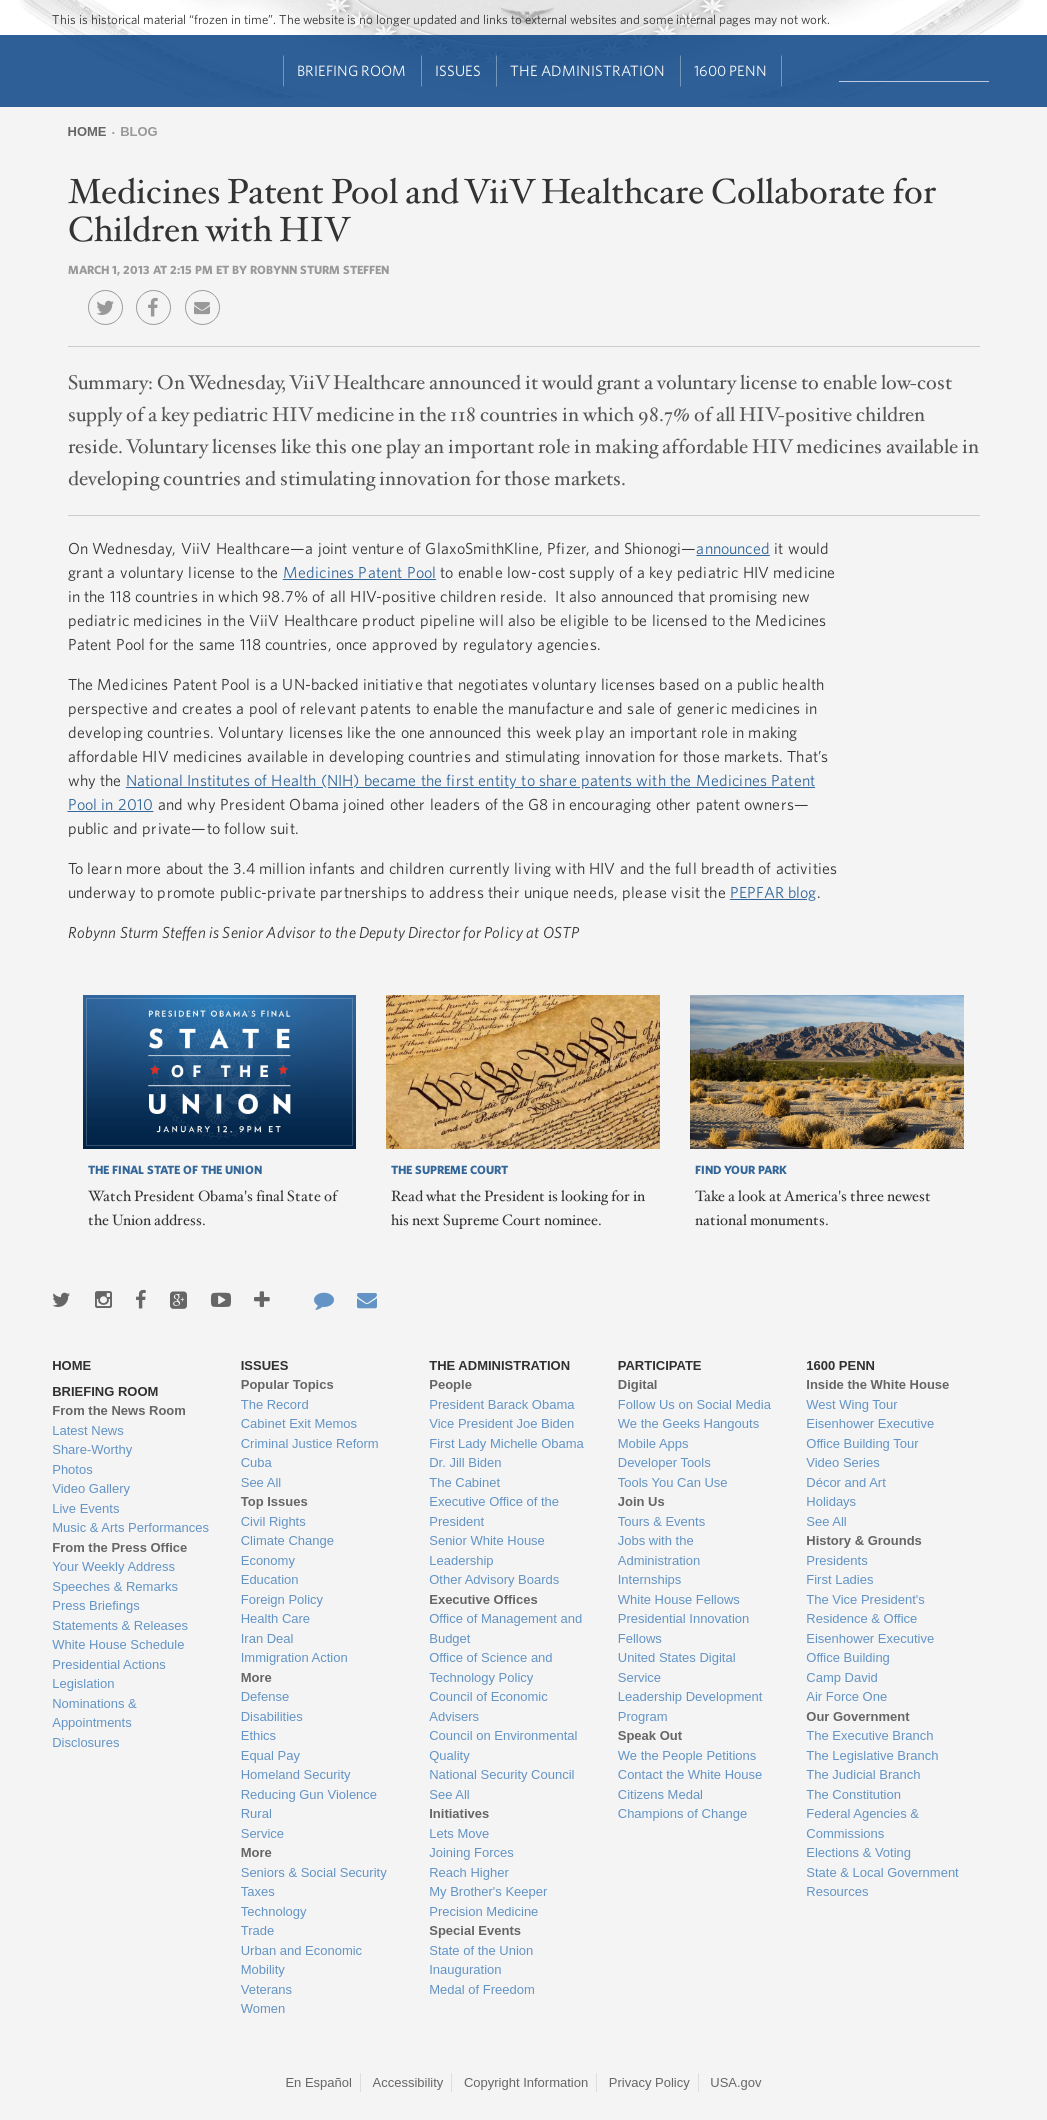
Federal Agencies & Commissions (862, 1823)
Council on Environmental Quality (503, 1745)
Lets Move (459, 1833)
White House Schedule (118, 1644)
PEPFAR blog (773, 892)
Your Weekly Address (113, 1566)
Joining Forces (471, 1852)
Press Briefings (95, 1605)
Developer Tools (664, 1462)
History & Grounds (864, 1540)
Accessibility (408, 2082)
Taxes (258, 1891)
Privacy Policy (649, 2082)
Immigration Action (294, 1657)
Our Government (857, 1716)
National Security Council (501, 1774)
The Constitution (853, 1794)
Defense (265, 1696)
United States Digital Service (677, 1667)
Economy (268, 1560)
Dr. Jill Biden (465, 1462)
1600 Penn (730, 70)
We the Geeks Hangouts (688, 1423)
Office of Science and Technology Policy (490, 1667)
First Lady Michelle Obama (506, 1443)
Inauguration (465, 1969)
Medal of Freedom (482, 1989)
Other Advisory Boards (494, 1579)
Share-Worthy (92, 1449)
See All (261, 1482)
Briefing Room (351, 70)
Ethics (258, 1735)
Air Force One (846, 1696)
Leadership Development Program (690, 1706)
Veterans (266, 1989)
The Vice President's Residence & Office (865, 1609)
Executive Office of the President (494, 1511)
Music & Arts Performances (130, 1527)
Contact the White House (690, 1774)
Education (270, 1579)
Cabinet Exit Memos (299, 1423)
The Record (275, 1404)
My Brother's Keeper (488, 1891)
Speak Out (650, 1735)
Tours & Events (661, 1521)
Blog (139, 131)
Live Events (85, 1508)
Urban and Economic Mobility (301, 1960)
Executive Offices (483, 1599)
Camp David (842, 1677)
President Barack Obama (501, 1404)
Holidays (831, 1501)
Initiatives (459, 1813)
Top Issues (274, 1501)
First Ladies (839, 1579)
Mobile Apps (653, 1443)
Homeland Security (296, 1774)
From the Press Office (119, 1547)
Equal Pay (270, 1755)
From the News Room (119, 1410)
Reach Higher (469, 1872)
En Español (318, 2082)
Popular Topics (287, 1384)
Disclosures (85, 1742)
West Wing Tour (851, 1404)
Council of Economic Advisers (488, 1706)
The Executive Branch (869, 1735)
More (256, 1677)
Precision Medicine (483, 1911)
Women (263, 2008)
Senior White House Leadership (487, 1550)
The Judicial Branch (863, 1774)
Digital (638, 1384)
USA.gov (735, 2082)
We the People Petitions (687, 1755)
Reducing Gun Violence (309, 1794)
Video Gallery (91, 1488)
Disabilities (272, 1716)
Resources (837, 1891)
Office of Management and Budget (505, 1628)
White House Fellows (679, 1599)
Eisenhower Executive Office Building (870, 1648)
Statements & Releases (120, 1625)
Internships (650, 1579)
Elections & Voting (858, 1852)
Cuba (256, 1462)
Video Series (842, 1462)
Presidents (836, 1560)
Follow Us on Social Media (694, 1404)
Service (262, 1833)
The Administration (587, 70)
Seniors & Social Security (314, 1872)
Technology (274, 1911)
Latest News (88, 1430)
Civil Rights (273, 1521)
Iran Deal (267, 1638)
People (450, 1384)
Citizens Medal (660, 1794)
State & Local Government (882, 1872)
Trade (257, 1930)
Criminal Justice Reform (310, 1443)
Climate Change (287, 1540)
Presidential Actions (108, 1664)
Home (87, 131)
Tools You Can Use (673, 1482)
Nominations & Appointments (94, 1713)
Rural (256, 1813)
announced (732, 548)
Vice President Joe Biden (501, 1423)
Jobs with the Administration (659, 1550)
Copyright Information (526, 2082)
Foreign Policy (282, 1599)
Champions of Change (682, 1813)
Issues (458, 70)
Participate (660, 1365)
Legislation (83, 1683)
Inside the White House (877, 1384)
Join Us (641, 1501)
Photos (72, 1469)
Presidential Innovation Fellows (684, 1628)
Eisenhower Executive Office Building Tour (870, 1433)
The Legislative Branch (872, 1755)
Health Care (275, 1618)
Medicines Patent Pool (359, 572)
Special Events (475, 1930)
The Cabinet (464, 1482)
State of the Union (481, 1950)
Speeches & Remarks (115, 1586)
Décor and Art (846, 1482)
